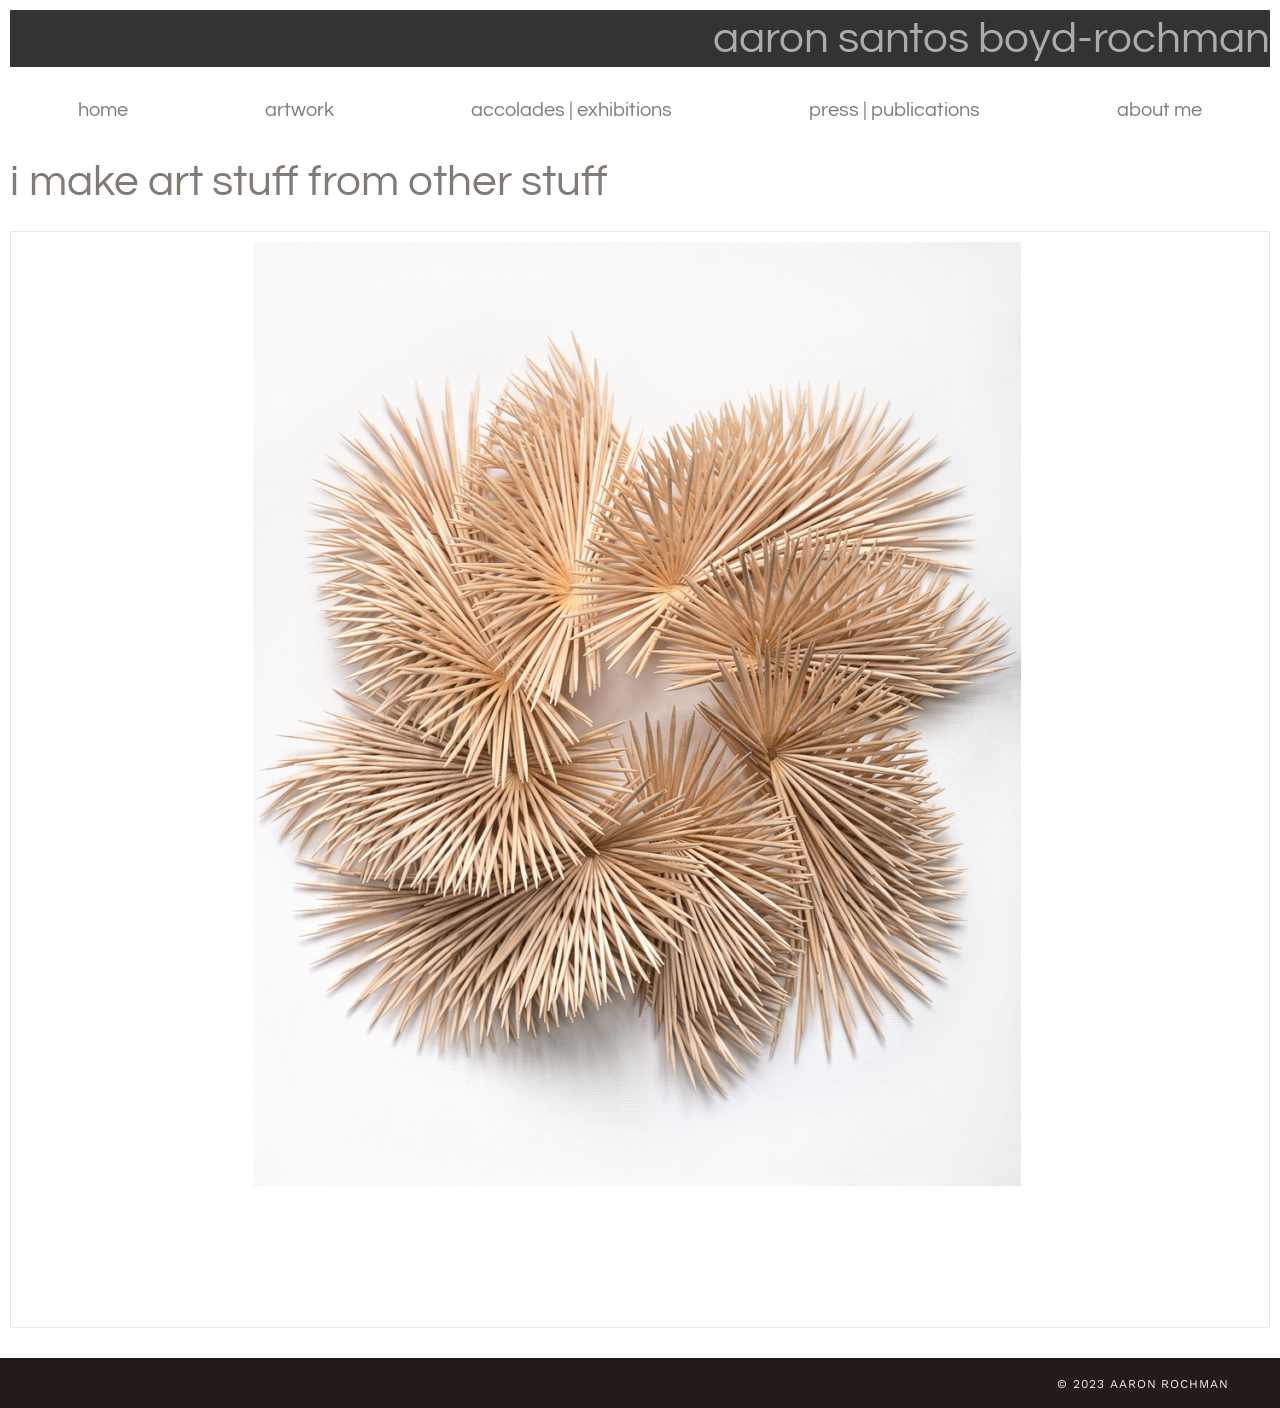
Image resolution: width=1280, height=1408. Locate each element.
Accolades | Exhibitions (571, 110)
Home (103, 110)
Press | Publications (894, 110)
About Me (1159, 110)
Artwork (299, 110)
